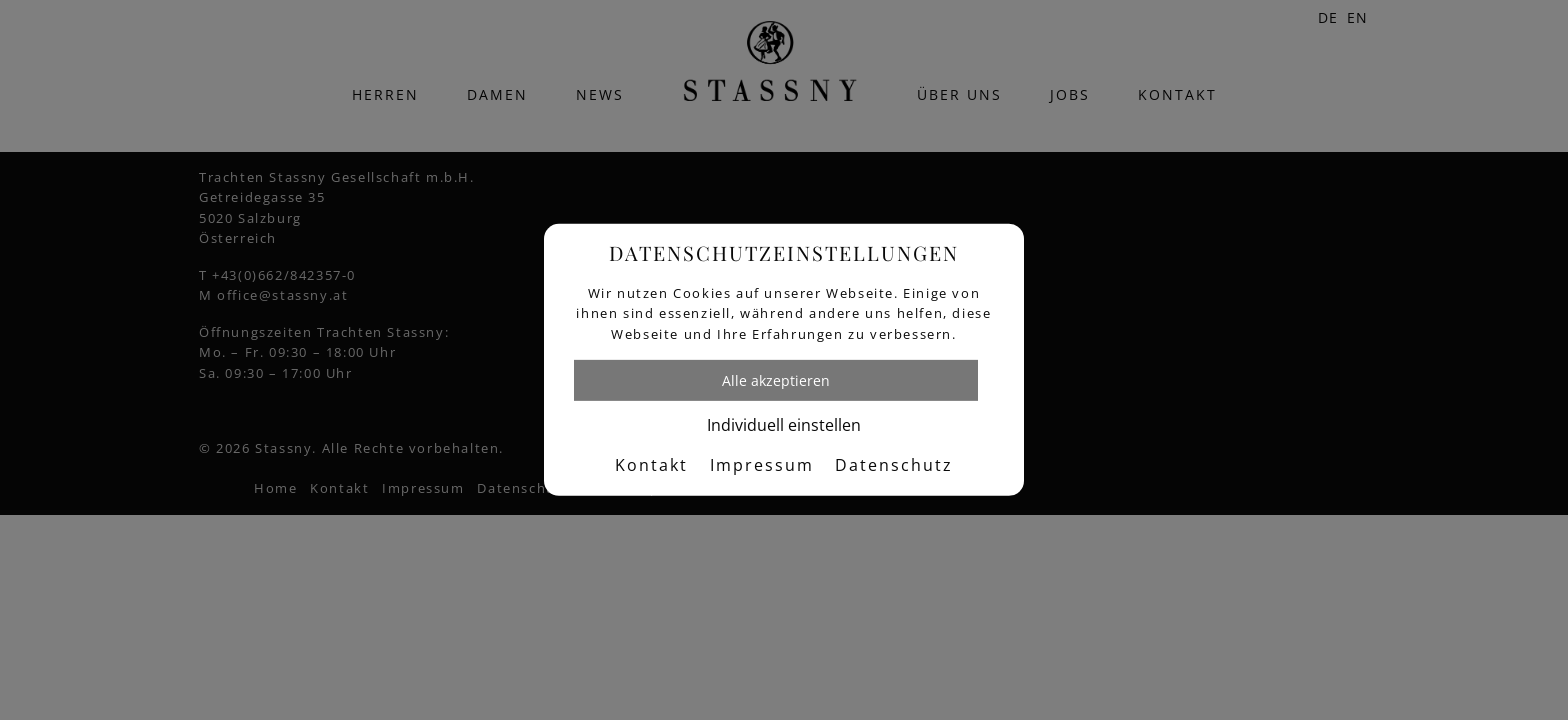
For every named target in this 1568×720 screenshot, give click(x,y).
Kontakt (651, 465)
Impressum (762, 465)
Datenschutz (894, 465)
